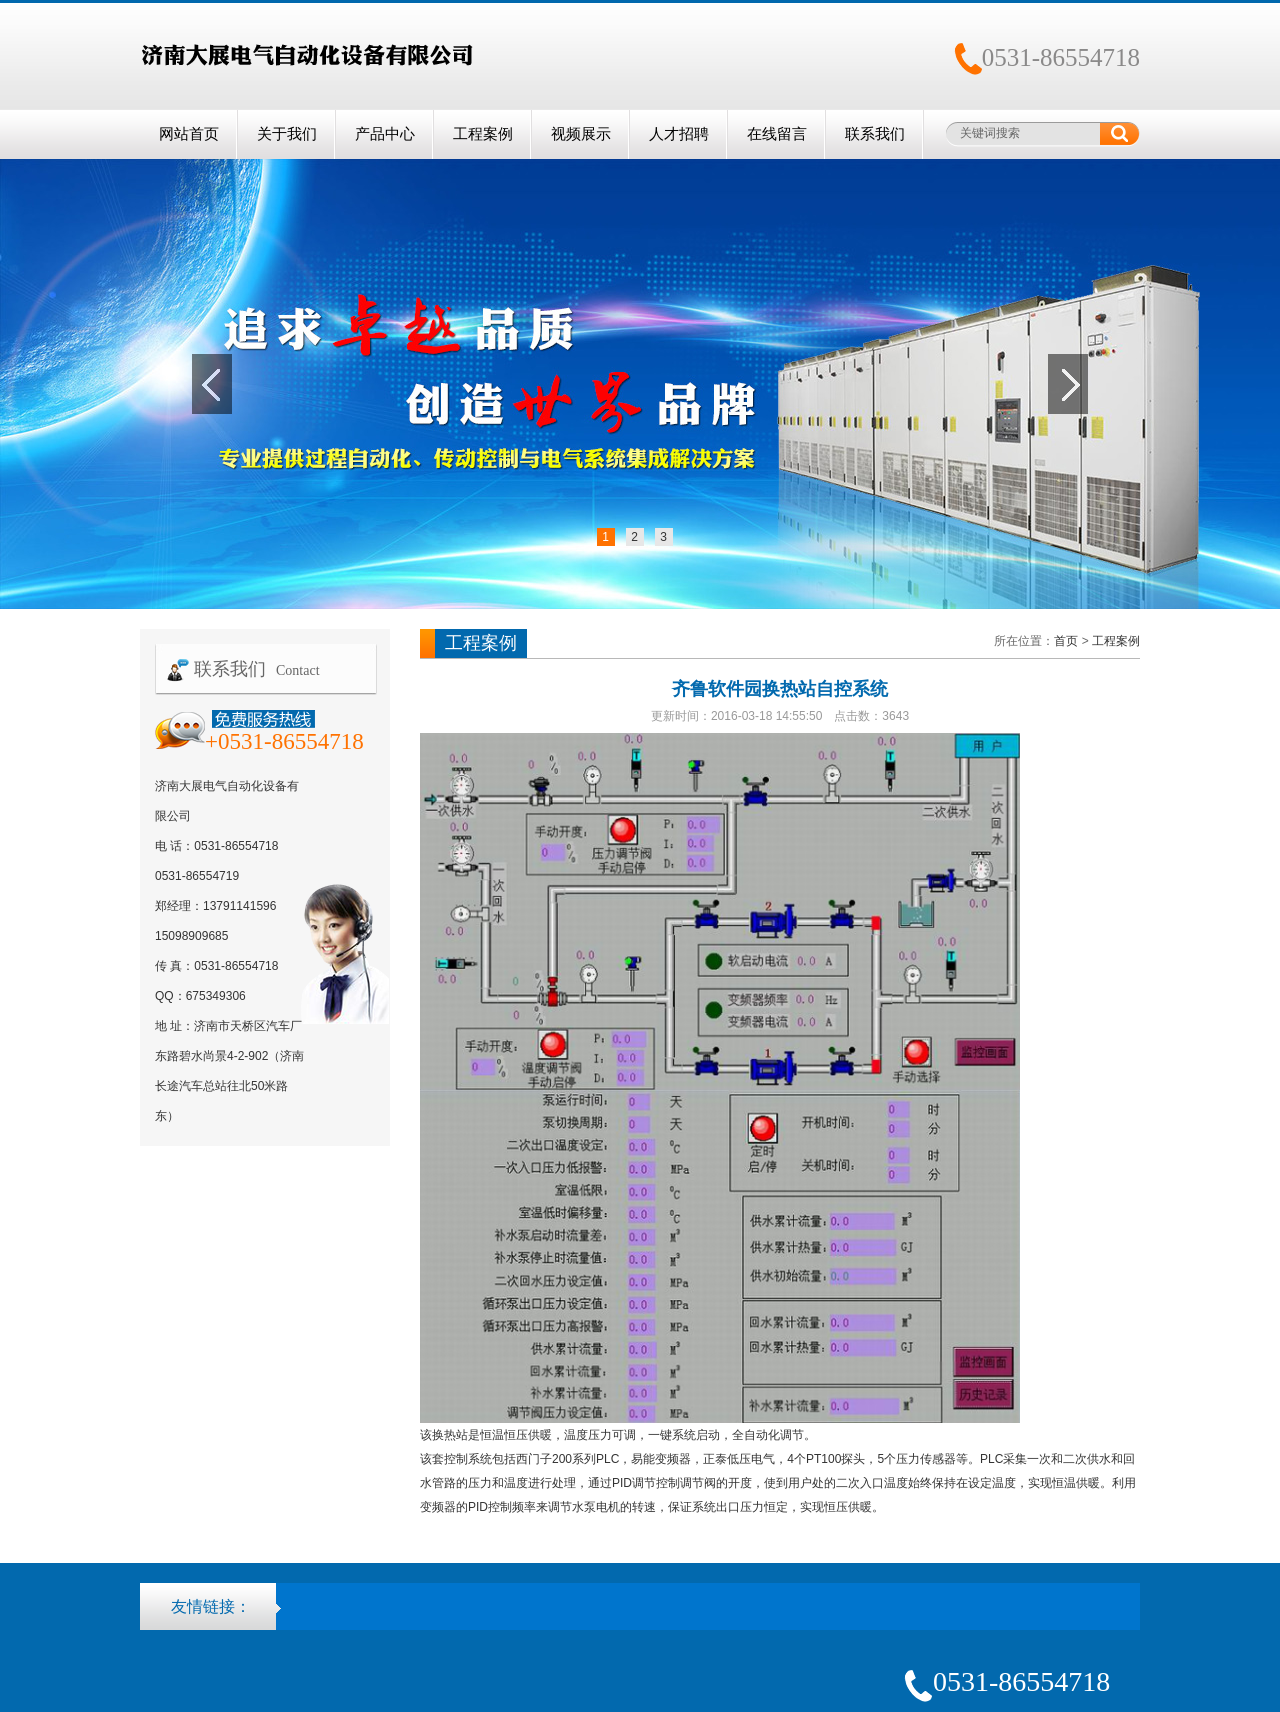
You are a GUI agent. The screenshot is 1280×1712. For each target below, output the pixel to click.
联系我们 (875, 134)
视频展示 (581, 134)
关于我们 (287, 134)
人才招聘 (679, 134)
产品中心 (385, 134)
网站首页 (189, 134)
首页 (1066, 641)
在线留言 (777, 134)
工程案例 (483, 134)
